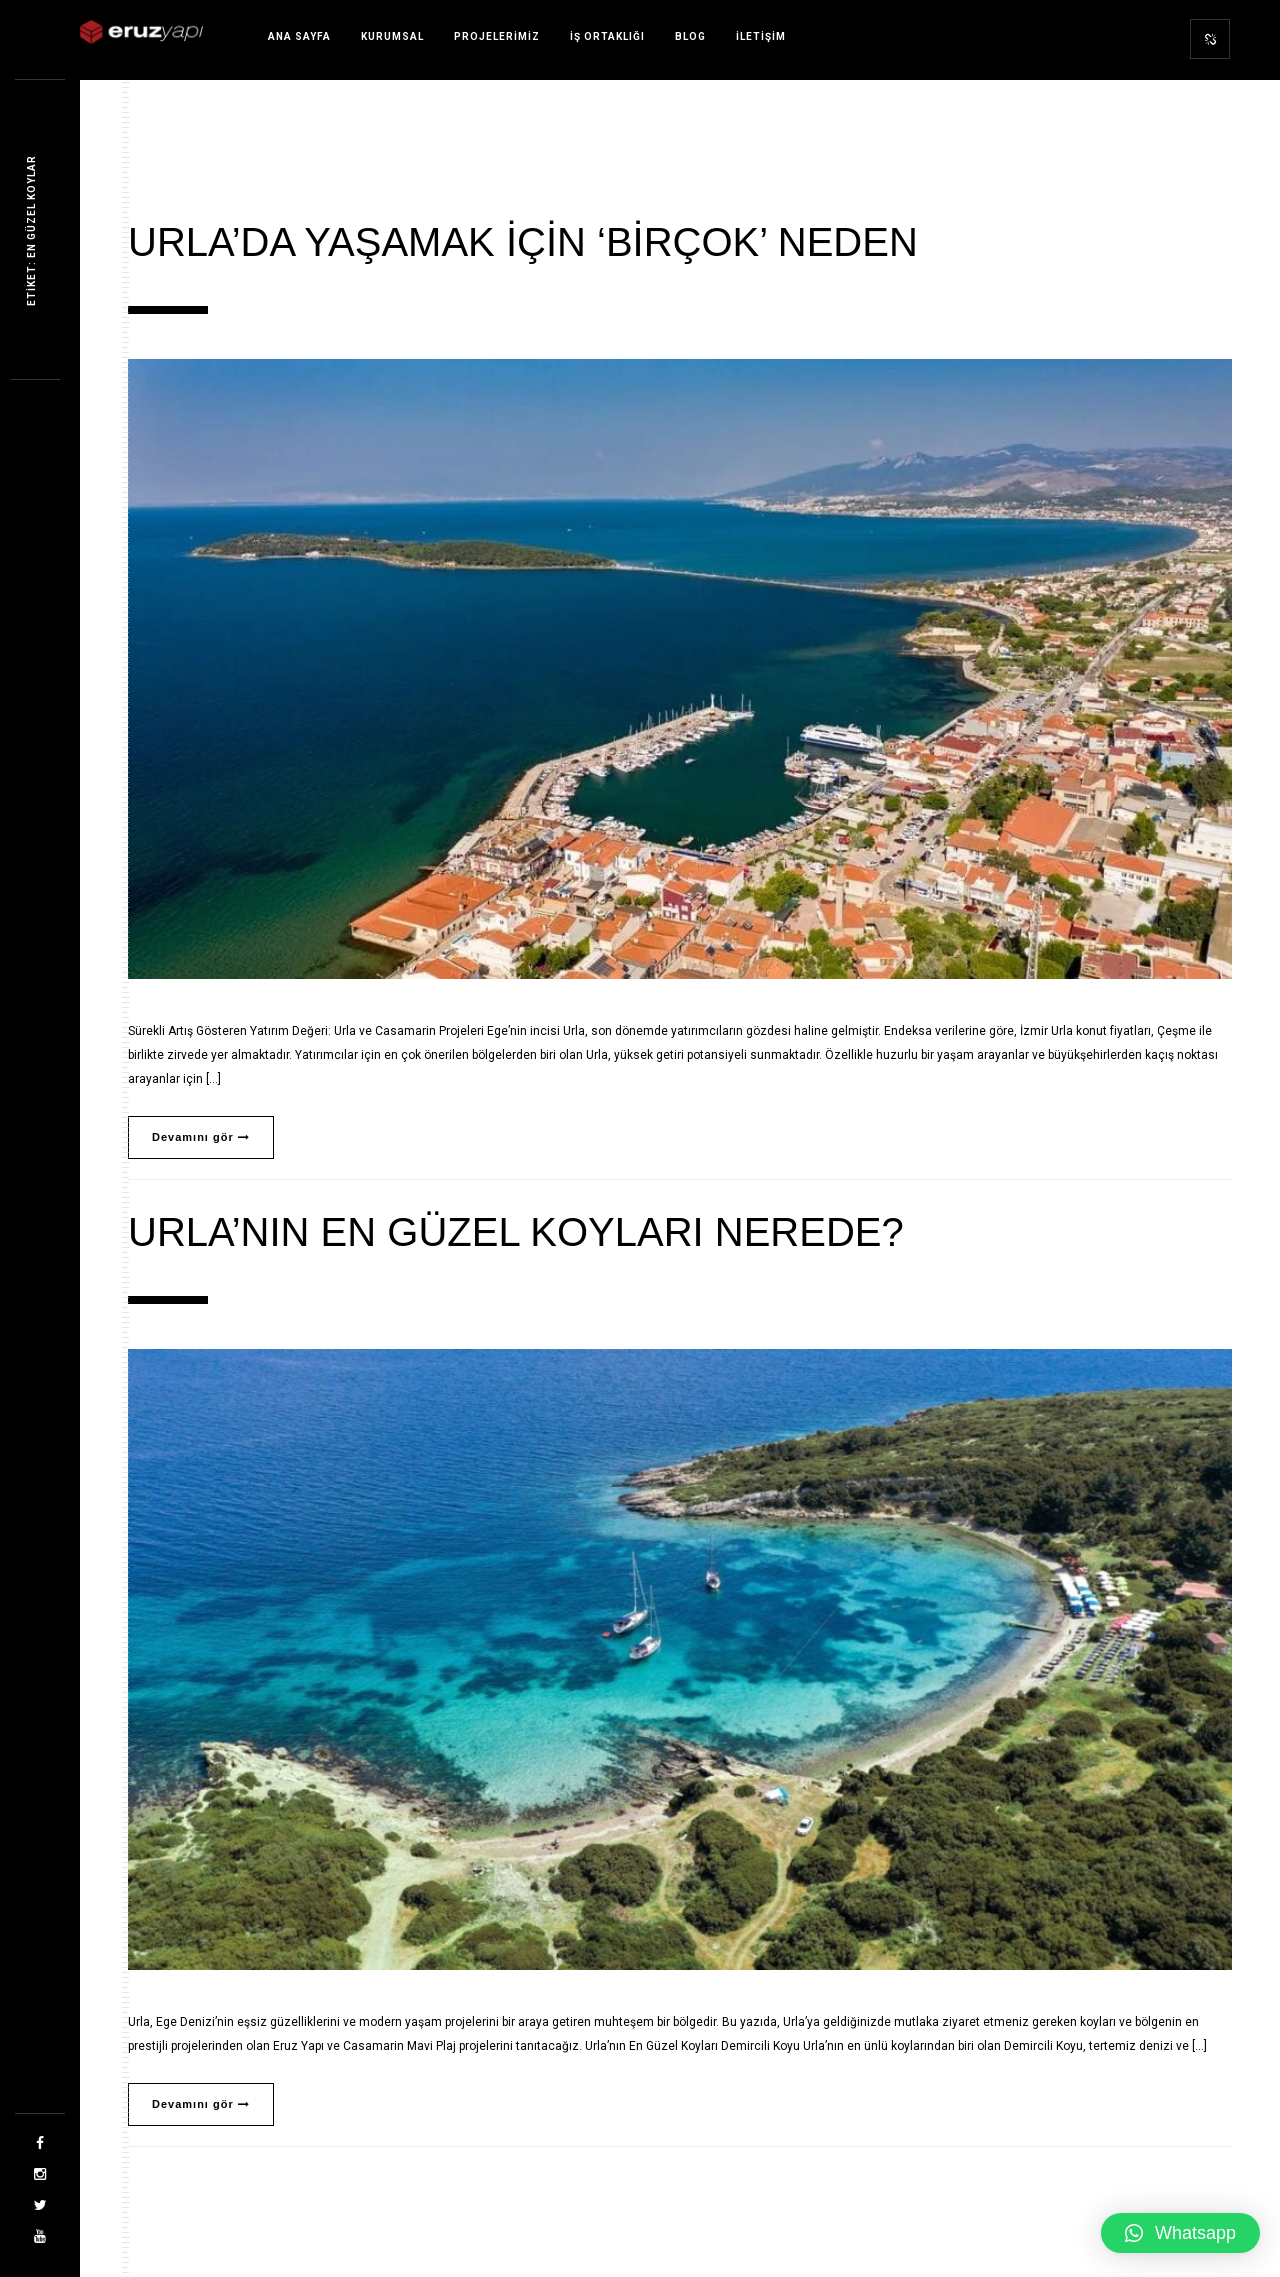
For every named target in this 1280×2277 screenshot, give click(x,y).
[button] (1180, 2233)
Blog (690, 36)
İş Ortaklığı (607, 36)
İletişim (761, 36)
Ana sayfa (299, 36)
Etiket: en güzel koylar (31, 230)
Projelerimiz (497, 36)
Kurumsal (392, 36)
